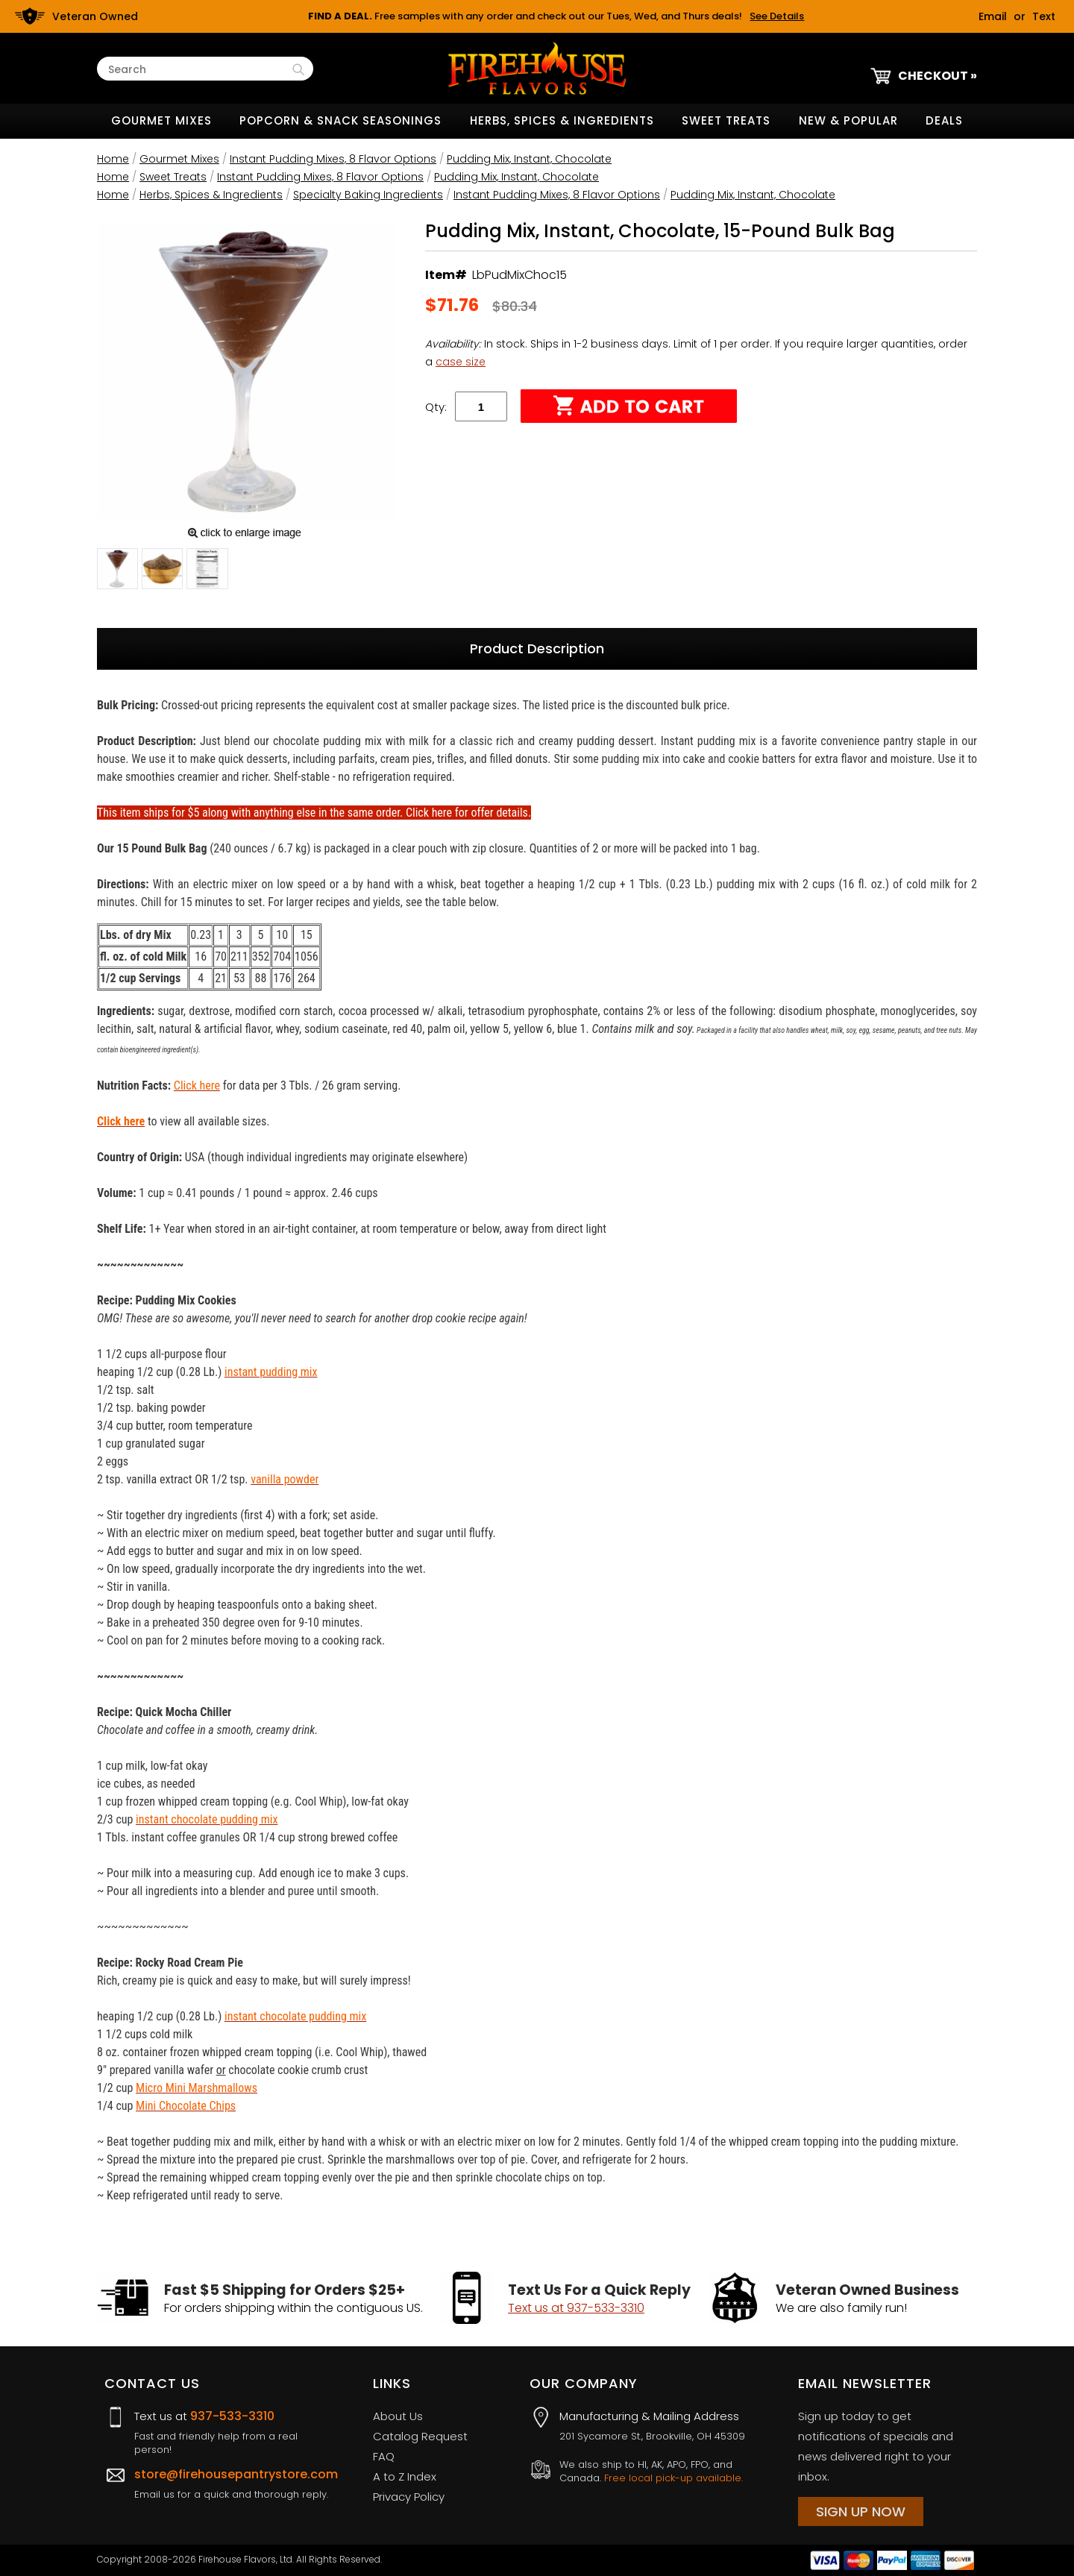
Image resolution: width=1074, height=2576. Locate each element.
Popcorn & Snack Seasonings (340, 120)
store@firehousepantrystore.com (236, 2474)
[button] (117, 571)
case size (461, 361)
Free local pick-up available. (673, 2478)
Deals (944, 120)
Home (113, 158)
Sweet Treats (726, 120)
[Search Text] (198, 70)
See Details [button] (777, 16)
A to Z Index (404, 2476)
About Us (398, 2416)
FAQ (384, 2456)
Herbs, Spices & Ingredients (562, 120)
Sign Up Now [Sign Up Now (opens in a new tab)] (860, 2511)
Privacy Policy (409, 2496)
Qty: (436, 407)
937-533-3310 (232, 2416)
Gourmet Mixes (161, 120)
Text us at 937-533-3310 (576, 2307)
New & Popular (848, 120)
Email (993, 16)
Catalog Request (420, 2436)
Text (1043, 16)
